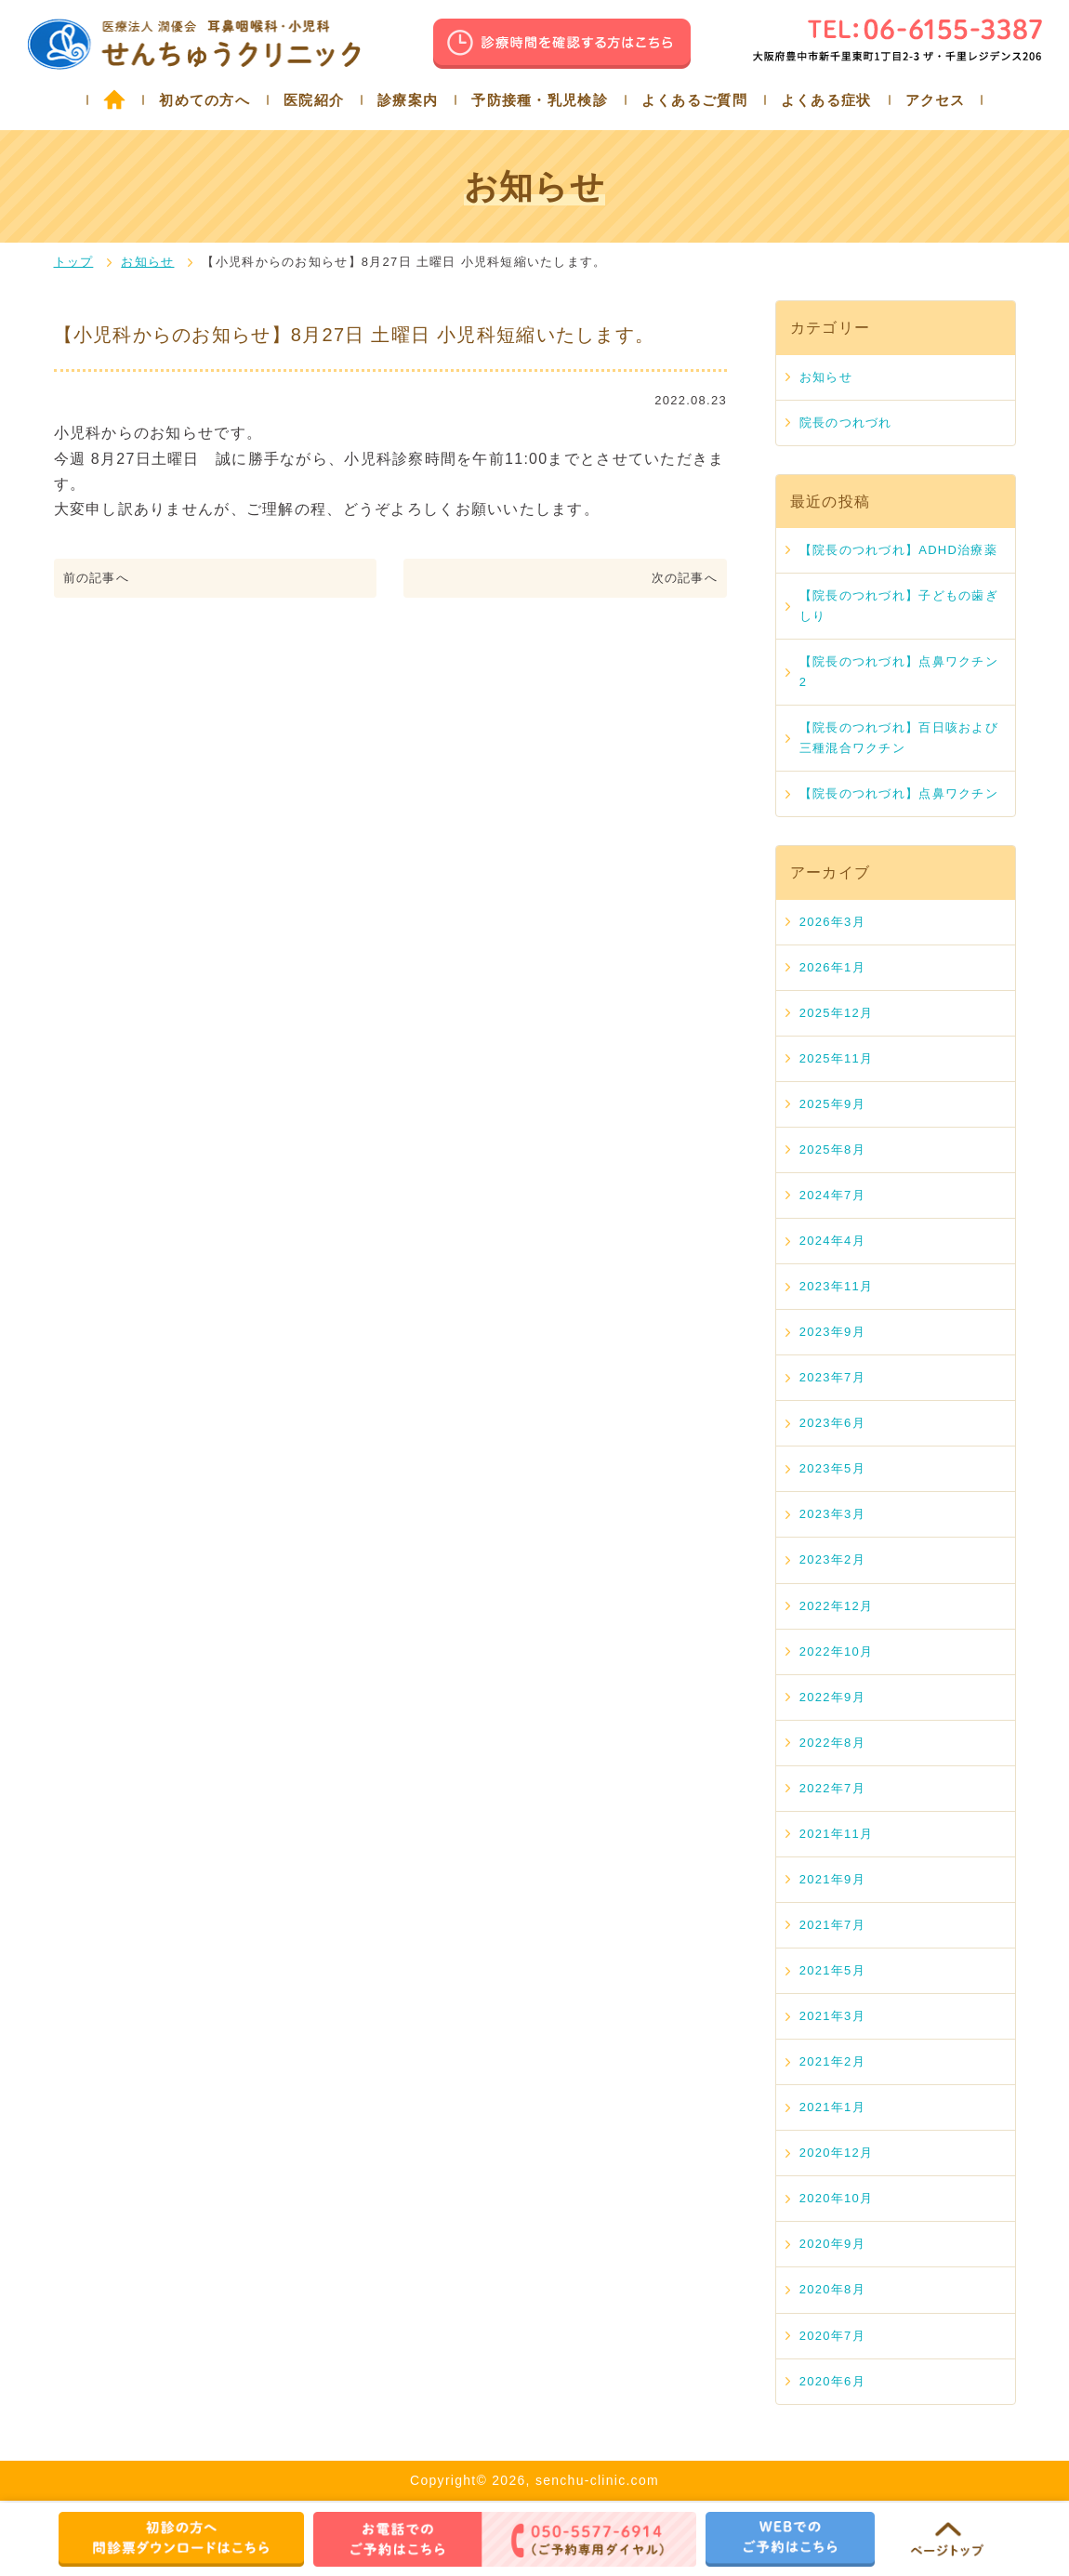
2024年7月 (832, 1195)
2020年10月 (836, 2198)
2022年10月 (836, 1651)
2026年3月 (832, 922)
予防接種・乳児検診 (539, 100)
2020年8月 (832, 2289)
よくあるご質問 (694, 100)
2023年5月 (832, 1468)
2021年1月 (832, 2107)
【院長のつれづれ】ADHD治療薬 (898, 550)
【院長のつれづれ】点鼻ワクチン (898, 793)
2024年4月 (832, 1241)
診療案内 (407, 100)
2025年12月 (836, 1013)
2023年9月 (832, 1332)
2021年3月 (832, 2016)
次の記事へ (685, 578)
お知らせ (147, 262)
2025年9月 (832, 1104)
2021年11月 (836, 1834)
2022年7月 (832, 1788)
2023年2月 (832, 1559)
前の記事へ (96, 578)
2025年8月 (832, 1149)
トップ (74, 262)
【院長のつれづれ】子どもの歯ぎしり (898, 605)
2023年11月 (836, 1286)
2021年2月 (832, 2061)
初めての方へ (204, 100)
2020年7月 (832, 2336)
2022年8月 (832, 1743)
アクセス (935, 100)
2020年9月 (832, 2244)
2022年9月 (832, 1697)
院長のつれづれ (845, 422)
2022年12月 (836, 1606)
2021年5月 (832, 1970)
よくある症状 (826, 100)
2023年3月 (832, 1514)
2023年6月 (832, 1423)
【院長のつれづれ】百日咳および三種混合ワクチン (898, 737)
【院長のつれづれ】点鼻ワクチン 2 (898, 671)
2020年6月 (832, 2381)
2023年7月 (832, 1377)
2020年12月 (836, 2153)
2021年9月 (832, 1879)
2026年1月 (832, 967)
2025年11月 (836, 1058)
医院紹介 (314, 100)
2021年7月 (832, 1925)
